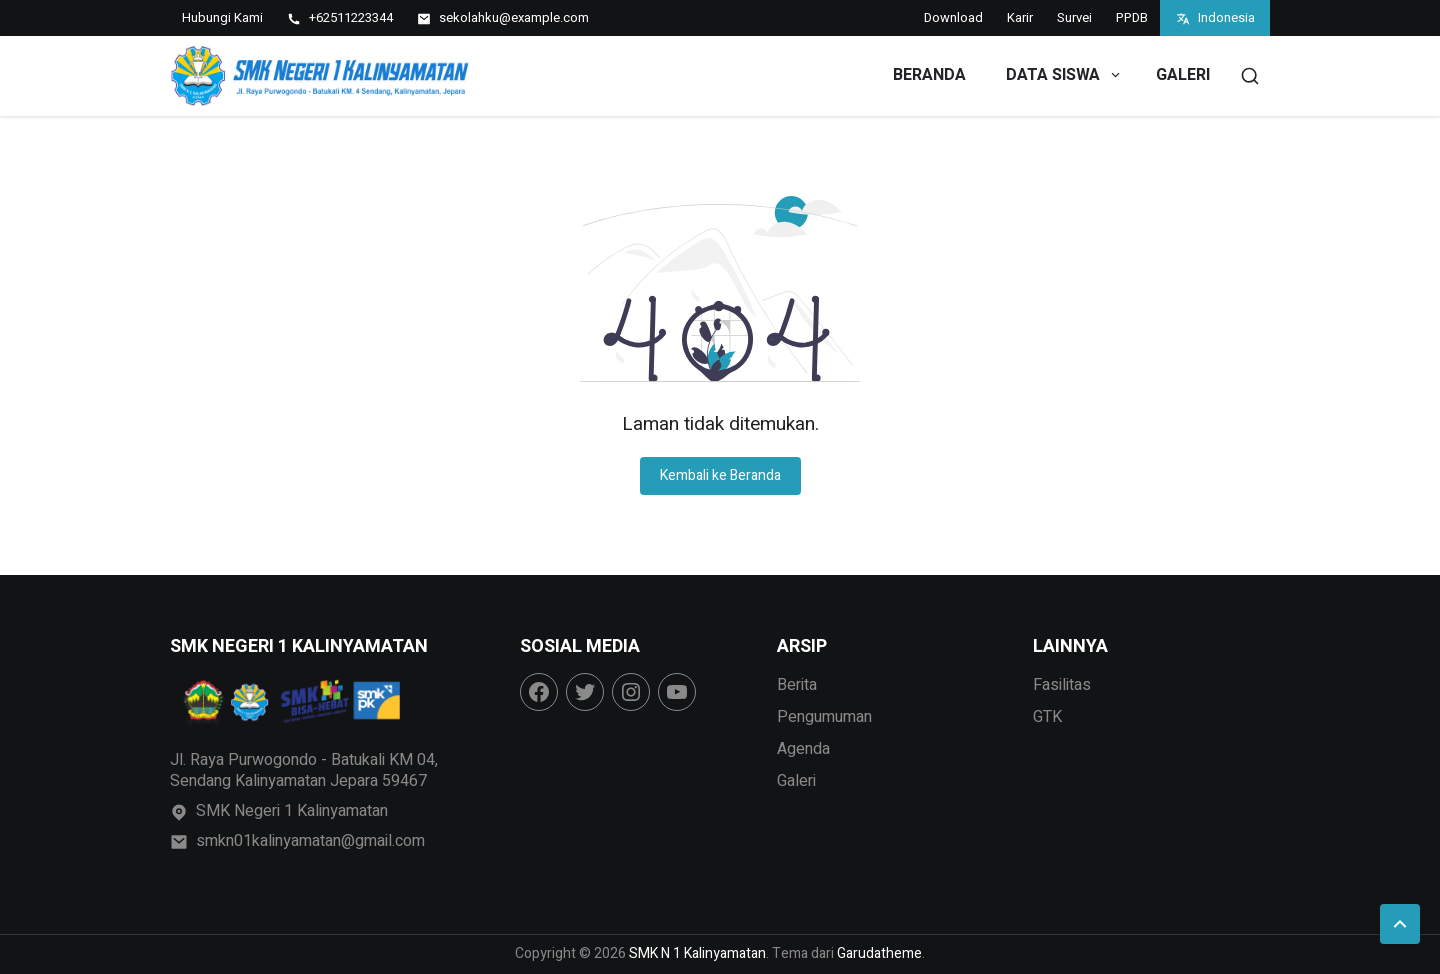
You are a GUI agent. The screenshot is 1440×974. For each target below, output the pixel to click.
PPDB (1132, 17)
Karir (1020, 17)
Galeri (1183, 75)
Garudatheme (879, 953)
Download (953, 17)
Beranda (929, 75)
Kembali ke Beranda (720, 475)
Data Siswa (1064, 75)
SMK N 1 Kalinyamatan (697, 953)
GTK (1047, 717)
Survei (1074, 17)
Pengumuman (824, 717)
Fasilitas (1062, 685)
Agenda (803, 749)
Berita (797, 685)
